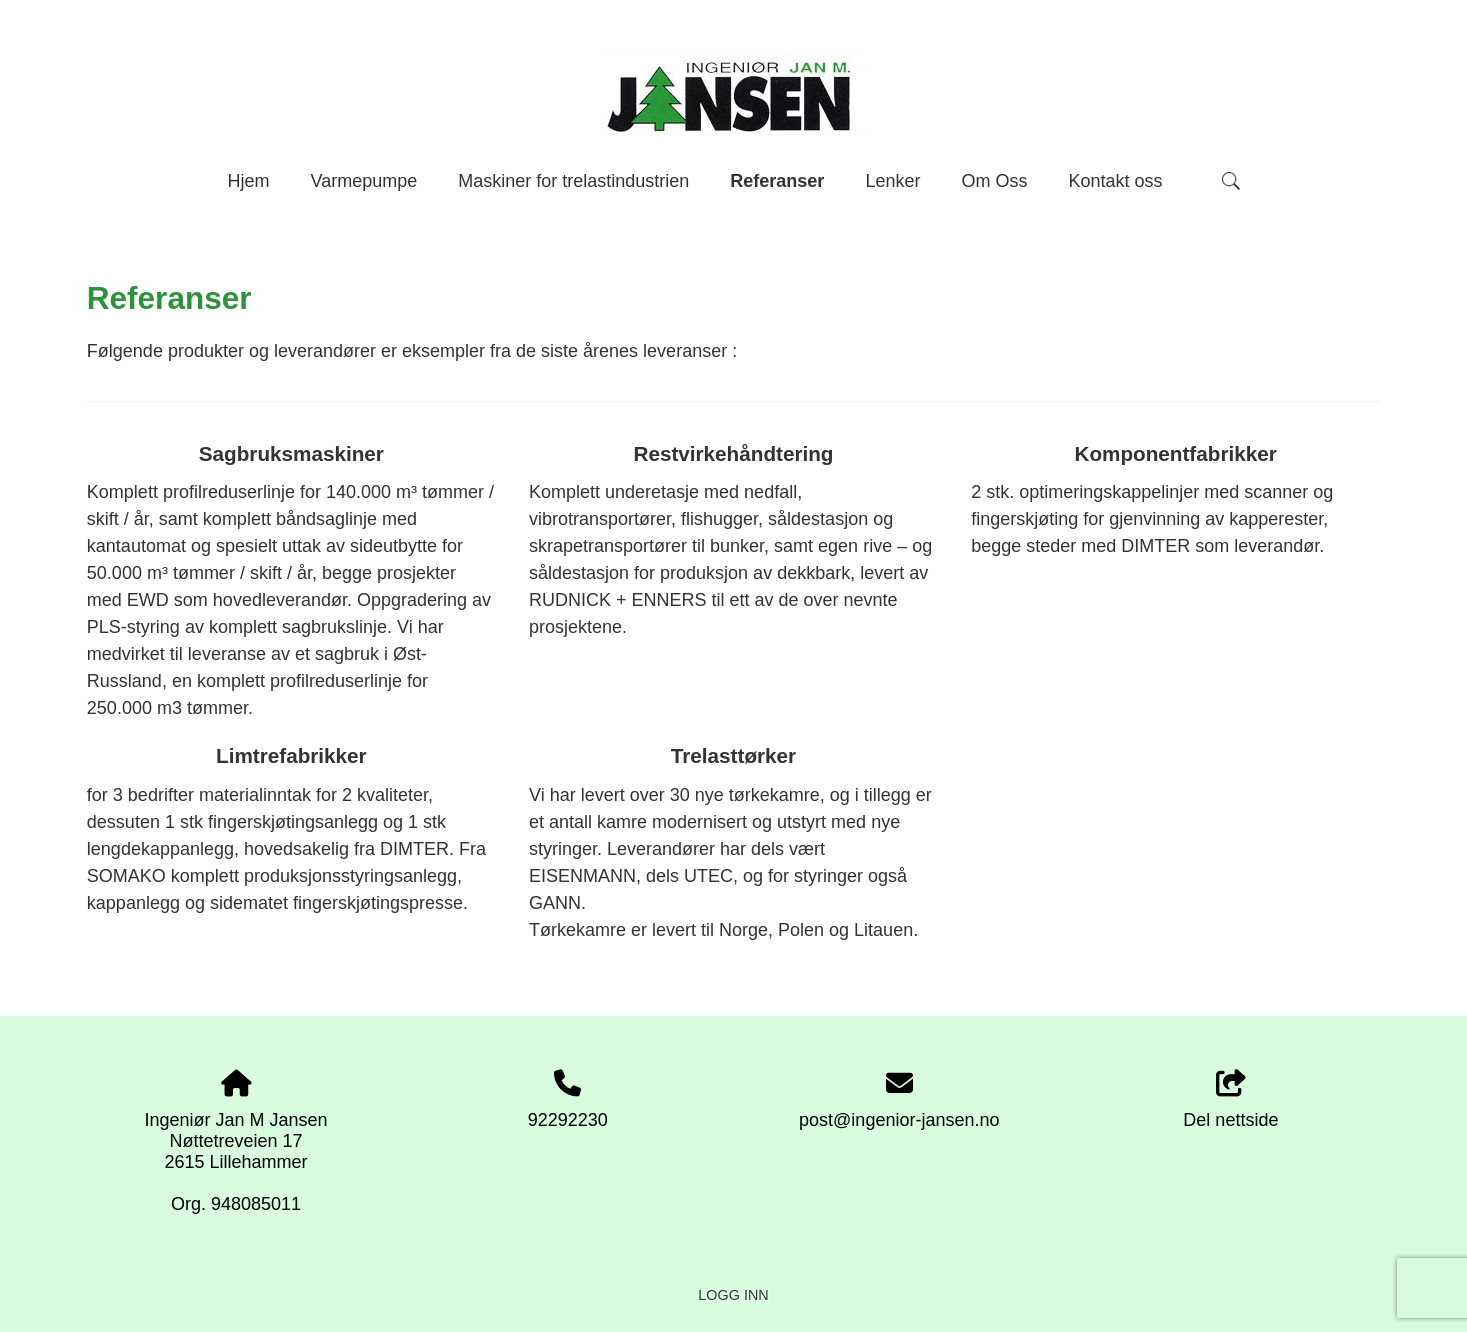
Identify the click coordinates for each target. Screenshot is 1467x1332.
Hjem (248, 181)
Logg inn (733, 1295)
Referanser (777, 181)
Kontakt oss (1115, 181)
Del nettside (1230, 1100)
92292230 (568, 1120)
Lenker (892, 181)
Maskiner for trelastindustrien (573, 181)
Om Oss (994, 181)
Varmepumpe (363, 181)
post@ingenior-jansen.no (899, 1120)
